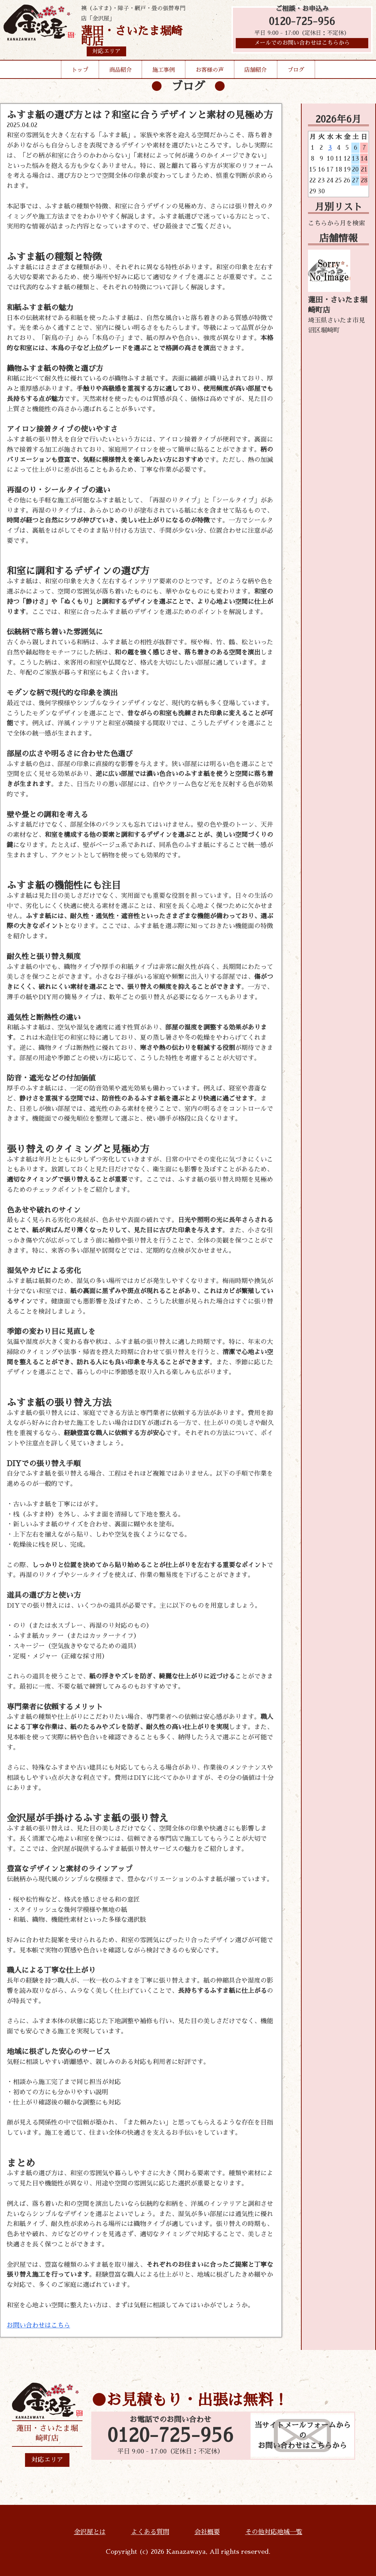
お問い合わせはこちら (38, 2325)
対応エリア (47, 2460)
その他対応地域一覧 (273, 2532)
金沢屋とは (90, 2532)
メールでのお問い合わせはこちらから (302, 44)
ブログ (296, 70)
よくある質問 (150, 2532)
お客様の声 (210, 70)
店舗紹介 (255, 70)
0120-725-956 (302, 22)
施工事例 (163, 70)
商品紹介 (120, 70)
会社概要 (207, 2532)
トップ (80, 70)
